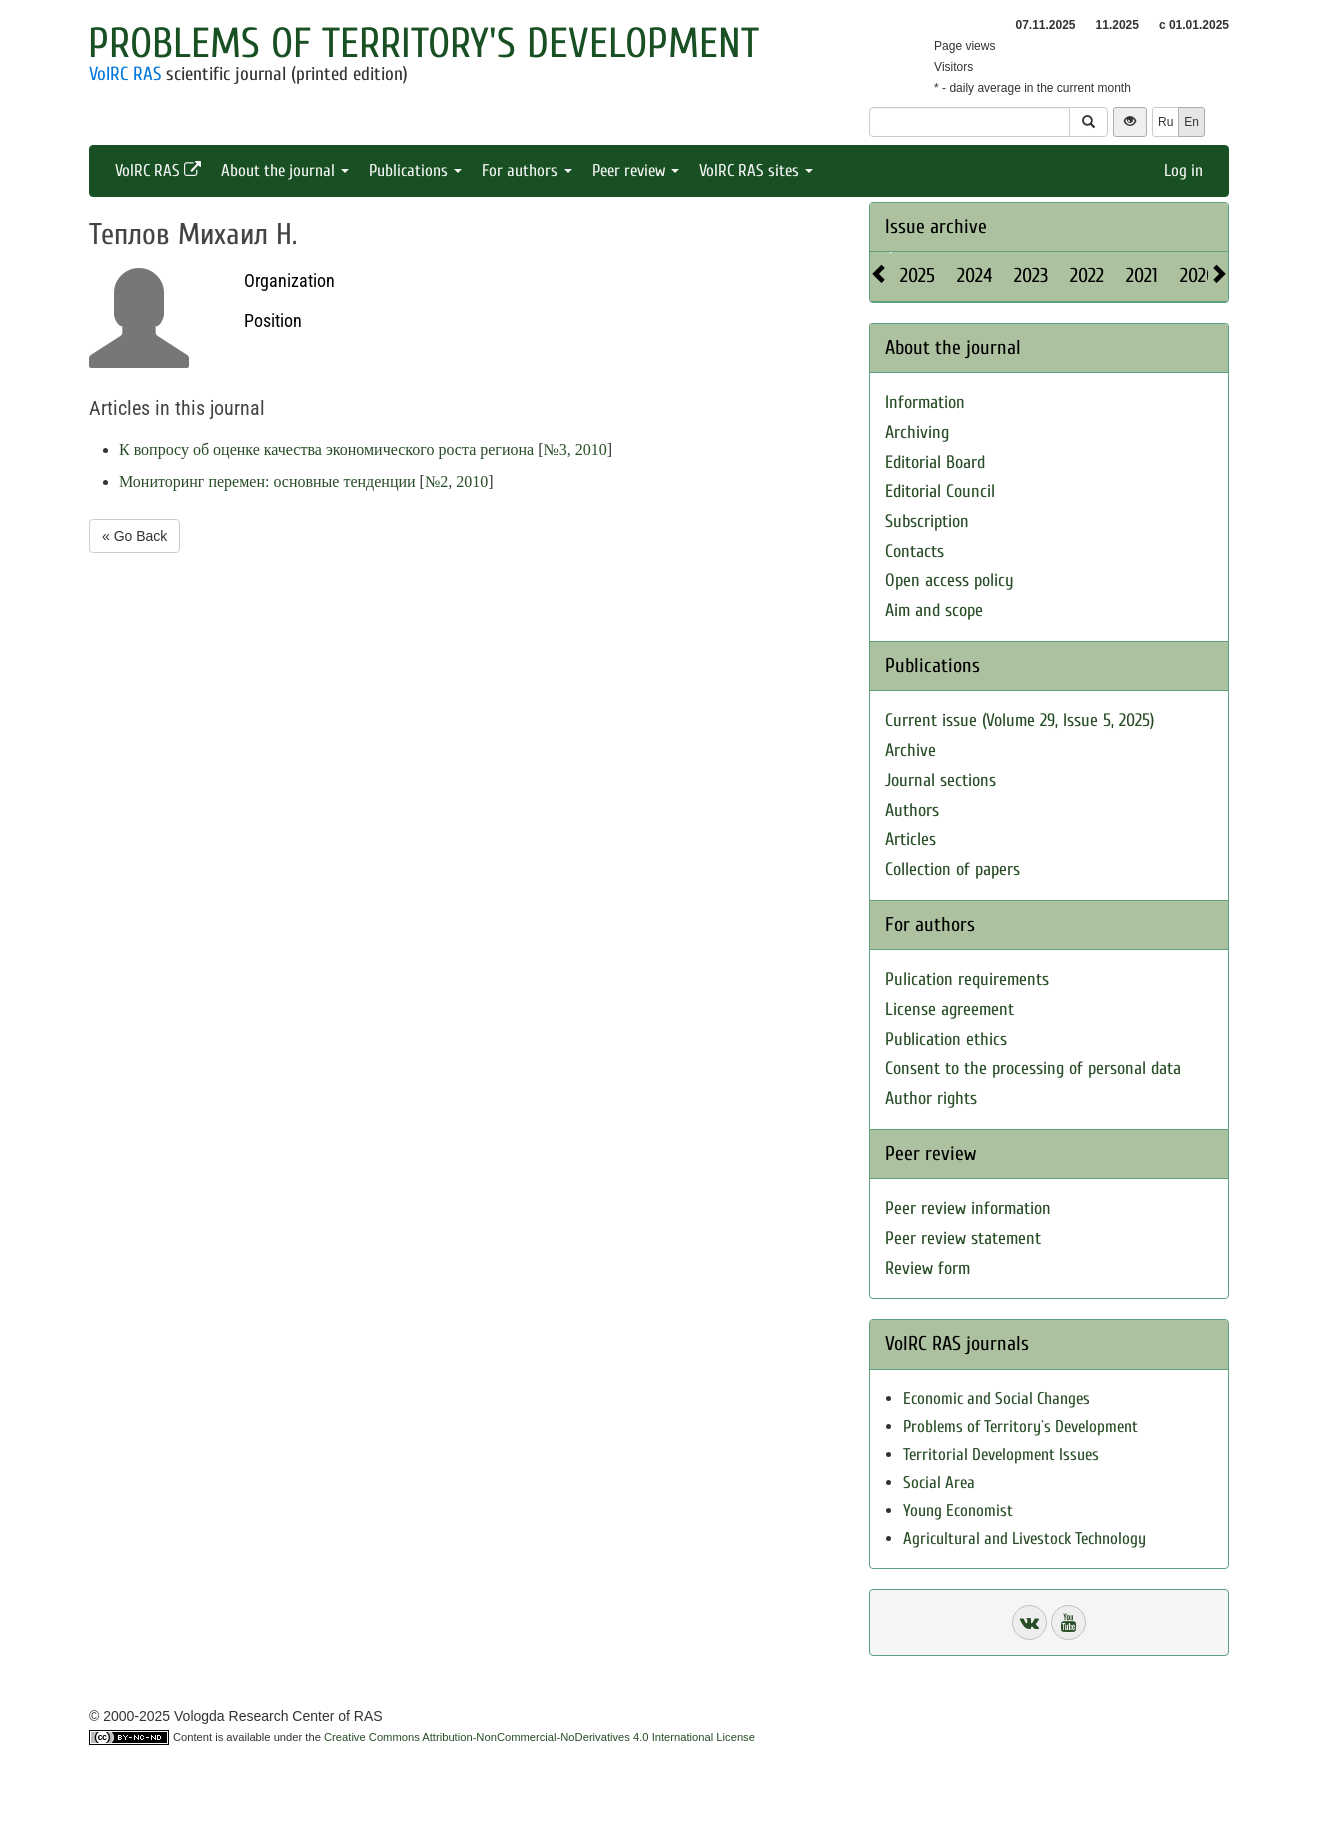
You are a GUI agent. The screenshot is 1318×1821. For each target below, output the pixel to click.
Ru (1165, 122)
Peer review (635, 170)
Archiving (917, 432)
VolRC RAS (125, 74)
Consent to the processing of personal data (1033, 1068)
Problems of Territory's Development (423, 43)
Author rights (931, 1098)
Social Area (939, 1482)
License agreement (949, 1009)
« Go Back (134, 536)
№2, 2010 (456, 481)
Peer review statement (963, 1238)
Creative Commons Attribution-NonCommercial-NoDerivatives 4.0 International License (539, 1737)
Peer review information (968, 1208)
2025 (917, 275)
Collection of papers (952, 869)
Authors (912, 810)
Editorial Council (940, 491)
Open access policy (949, 580)
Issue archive (936, 226)
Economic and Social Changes (996, 1398)
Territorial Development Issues (1001, 1454)
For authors (527, 170)
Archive (910, 750)
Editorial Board (935, 462)
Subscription (927, 521)
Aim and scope (934, 610)
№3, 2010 (574, 449)
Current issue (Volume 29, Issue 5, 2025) (1019, 720)
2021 (1142, 275)
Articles (910, 839)
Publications (415, 170)
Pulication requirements (967, 979)
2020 (1198, 275)
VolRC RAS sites (756, 170)
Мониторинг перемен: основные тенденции (267, 481)
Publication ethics (946, 1039)
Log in (1183, 170)
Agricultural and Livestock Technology (1024, 1538)
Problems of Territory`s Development (1020, 1426)
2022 (1087, 275)
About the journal (285, 170)
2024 (974, 275)
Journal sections (940, 780)
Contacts (914, 551)
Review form (927, 1268)
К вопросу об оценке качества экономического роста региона (326, 449)
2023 (1031, 275)
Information (925, 402)
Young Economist (958, 1510)
